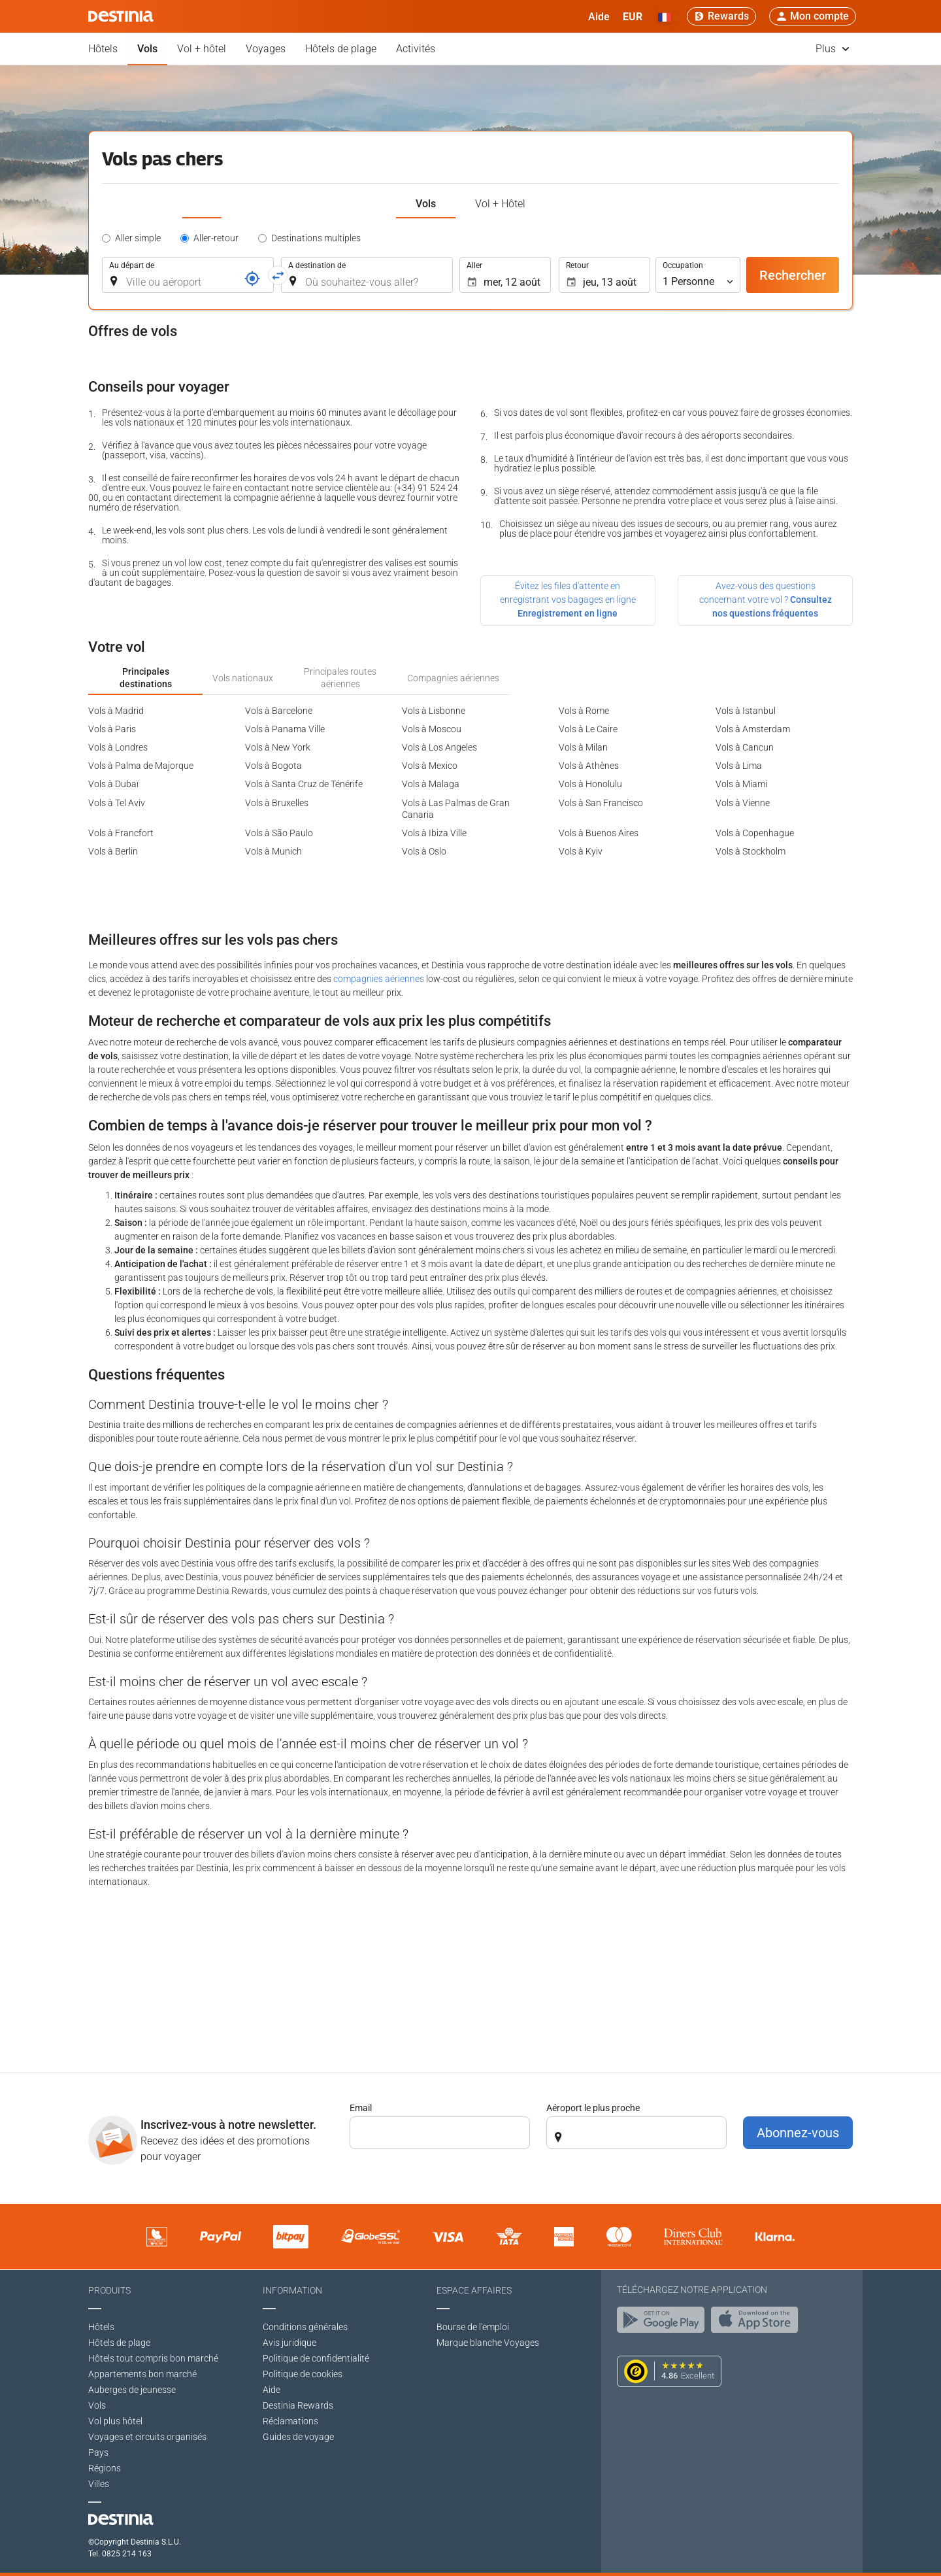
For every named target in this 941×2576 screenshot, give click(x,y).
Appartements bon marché (142, 2374)
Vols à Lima (739, 765)
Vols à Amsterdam (753, 729)
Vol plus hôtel (115, 2421)
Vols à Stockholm (750, 851)
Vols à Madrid (116, 710)
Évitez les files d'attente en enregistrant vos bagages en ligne (568, 600)
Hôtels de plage (340, 48)
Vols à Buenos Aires (598, 833)
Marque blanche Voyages (488, 2342)
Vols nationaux (242, 678)
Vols (147, 48)
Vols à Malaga (430, 784)
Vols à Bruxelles (276, 803)
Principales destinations (146, 677)
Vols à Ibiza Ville (434, 833)
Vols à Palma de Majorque (140, 765)
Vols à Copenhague (755, 833)
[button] (632, 16)
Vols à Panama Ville (285, 729)
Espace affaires (474, 2290)
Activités (415, 48)
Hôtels (103, 48)
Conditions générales (305, 2327)
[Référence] (252, 278)
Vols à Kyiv (581, 851)
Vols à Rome (584, 710)
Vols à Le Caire (588, 729)
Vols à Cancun (745, 747)
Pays (98, 2452)
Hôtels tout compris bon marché (153, 2358)
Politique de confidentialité (316, 2358)
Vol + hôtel (201, 48)
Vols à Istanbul (746, 710)
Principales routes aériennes (340, 677)
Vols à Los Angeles (439, 747)
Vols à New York (277, 747)
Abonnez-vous (798, 2133)
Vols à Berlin (113, 851)
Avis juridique (289, 2342)
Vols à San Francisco (601, 803)
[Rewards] (721, 16)
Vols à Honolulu (590, 784)
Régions (104, 2468)
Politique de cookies (302, 2374)
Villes (98, 2484)
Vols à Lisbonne (433, 710)
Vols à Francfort (121, 833)
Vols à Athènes (589, 765)
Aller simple (138, 238)
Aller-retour (216, 238)
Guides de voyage (298, 2437)
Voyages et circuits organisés (147, 2437)
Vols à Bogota (273, 765)
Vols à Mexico (429, 765)
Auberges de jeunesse (132, 2389)
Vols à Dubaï (113, 784)
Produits (109, 2290)
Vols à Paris (112, 729)
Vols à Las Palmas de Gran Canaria (456, 809)
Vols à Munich (273, 851)
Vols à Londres (118, 747)
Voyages (266, 48)
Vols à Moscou (431, 729)
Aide (271, 2389)
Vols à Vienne (743, 803)
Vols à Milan (583, 747)
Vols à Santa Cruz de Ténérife (304, 784)
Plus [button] (833, 48)
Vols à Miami (741, 784)
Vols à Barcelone (278, 710)
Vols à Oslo (424, 851)
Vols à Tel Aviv (116, 803)
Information (292, 2290)
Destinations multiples (316, 238)
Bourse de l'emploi (473, 2327)
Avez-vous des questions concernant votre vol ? (765, 600)
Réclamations (290, 2421)
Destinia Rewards (298, 2405)
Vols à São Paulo (279, 833)
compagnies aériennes (378, 979)
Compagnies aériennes (453, 678)
